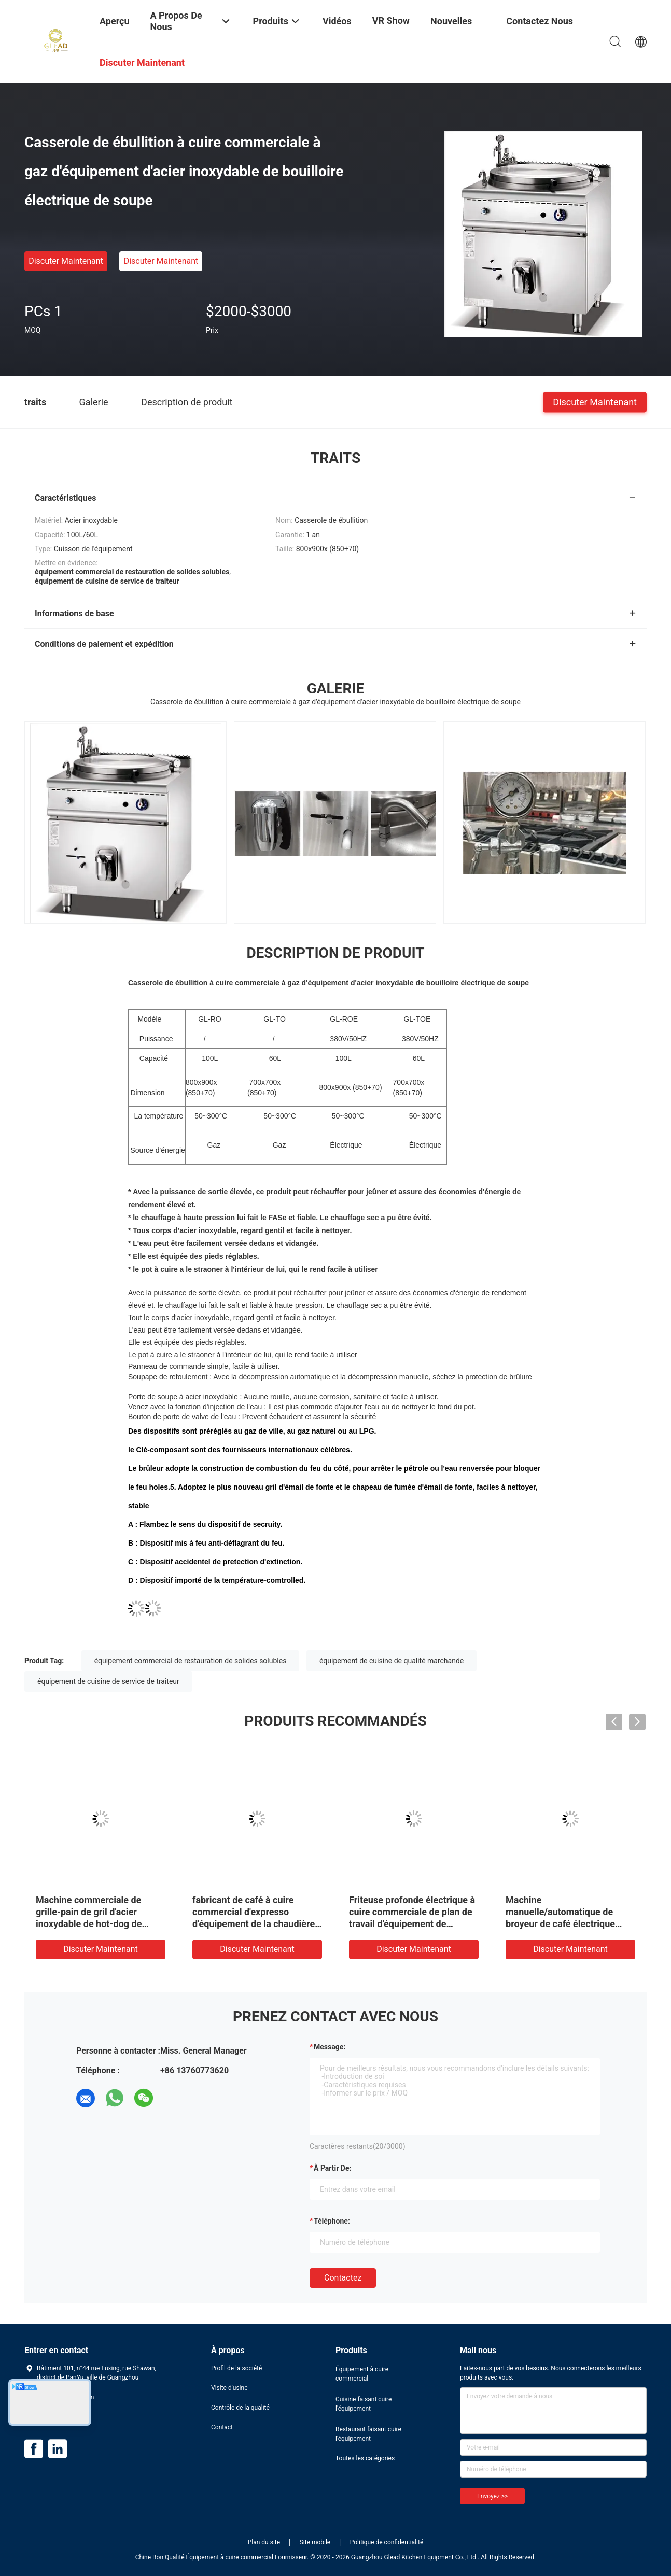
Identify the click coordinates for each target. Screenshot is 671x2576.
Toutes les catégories (365, 2458)
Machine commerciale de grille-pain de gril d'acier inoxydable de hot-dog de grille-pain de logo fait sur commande (90, 1923)
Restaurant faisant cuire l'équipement (368, 2434)
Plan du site (264, 2542)
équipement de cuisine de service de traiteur (108, 1681)
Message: (329, 2047)
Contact (222, 2427)
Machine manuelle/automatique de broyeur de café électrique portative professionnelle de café (564, 1923)
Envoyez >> (492, 2496)
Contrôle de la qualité (240, 2407)
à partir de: (332, 2168)
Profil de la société (236, 2368)
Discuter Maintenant (66, 261)
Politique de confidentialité (387, 2542)
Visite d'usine (229, 2387)
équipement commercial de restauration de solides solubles (190, 1661)
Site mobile (315, 2542)
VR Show (391, 20)
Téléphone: (332, 2221)
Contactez (342, 2278)
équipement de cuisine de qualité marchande (391, 1661)
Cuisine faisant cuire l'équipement (364, 2404)
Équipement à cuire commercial (362, 2374)
